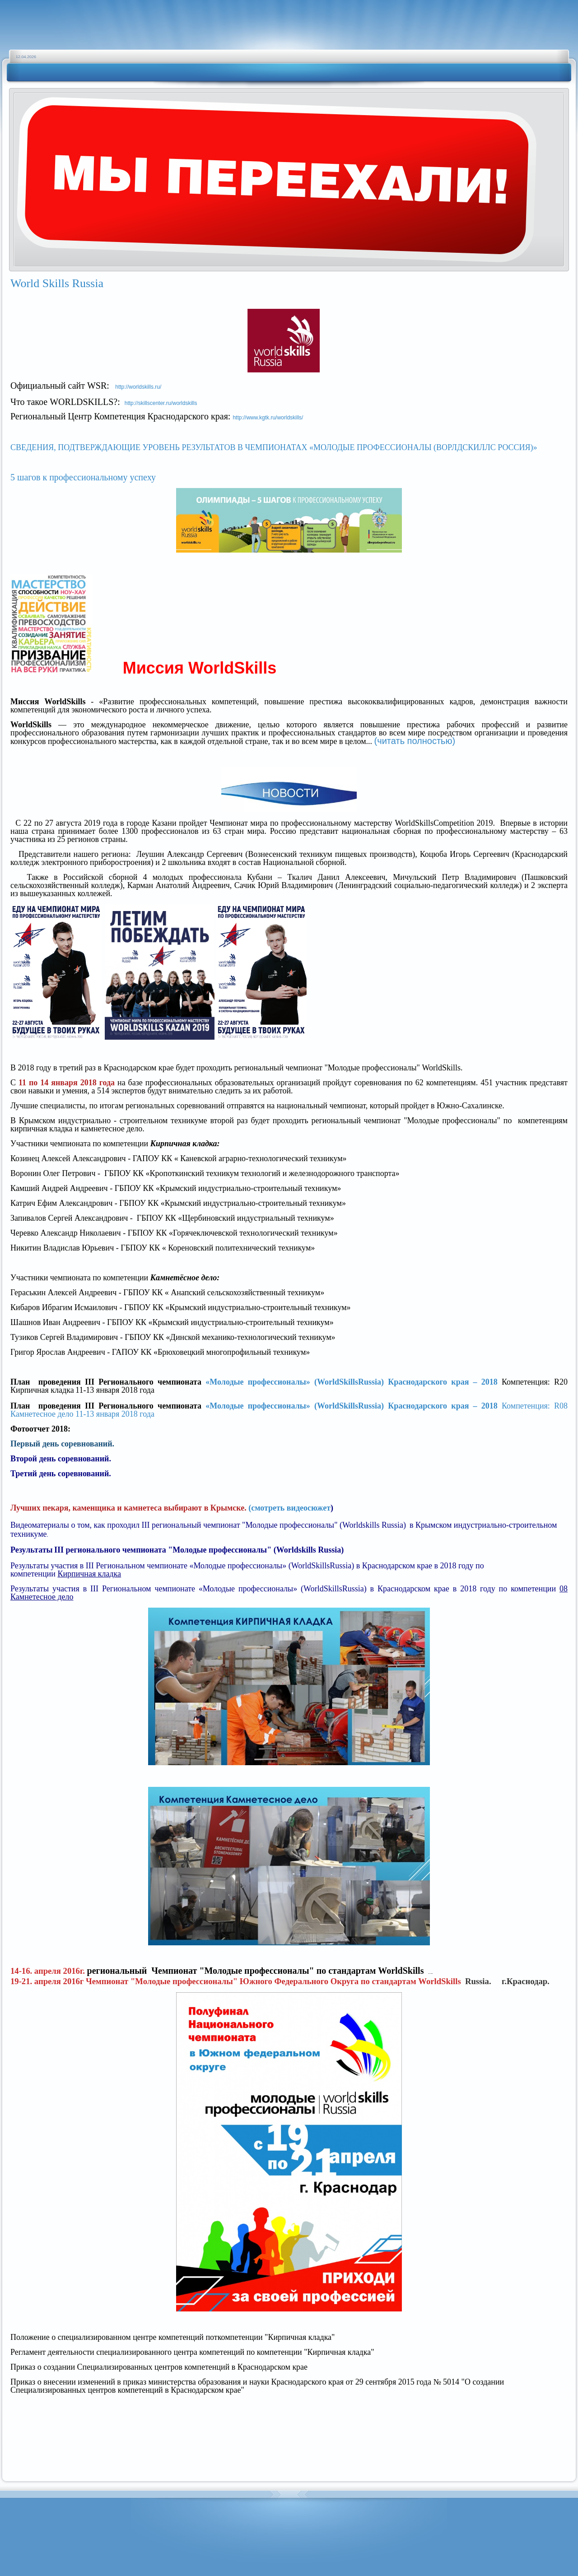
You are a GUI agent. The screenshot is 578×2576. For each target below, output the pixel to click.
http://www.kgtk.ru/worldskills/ (268, 417)
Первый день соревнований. (62, 1443)
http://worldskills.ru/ (138, 387)
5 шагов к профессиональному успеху (83, 477)
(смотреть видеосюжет (289, 1507)
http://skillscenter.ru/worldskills (161, 403)
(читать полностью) (415, 741)
